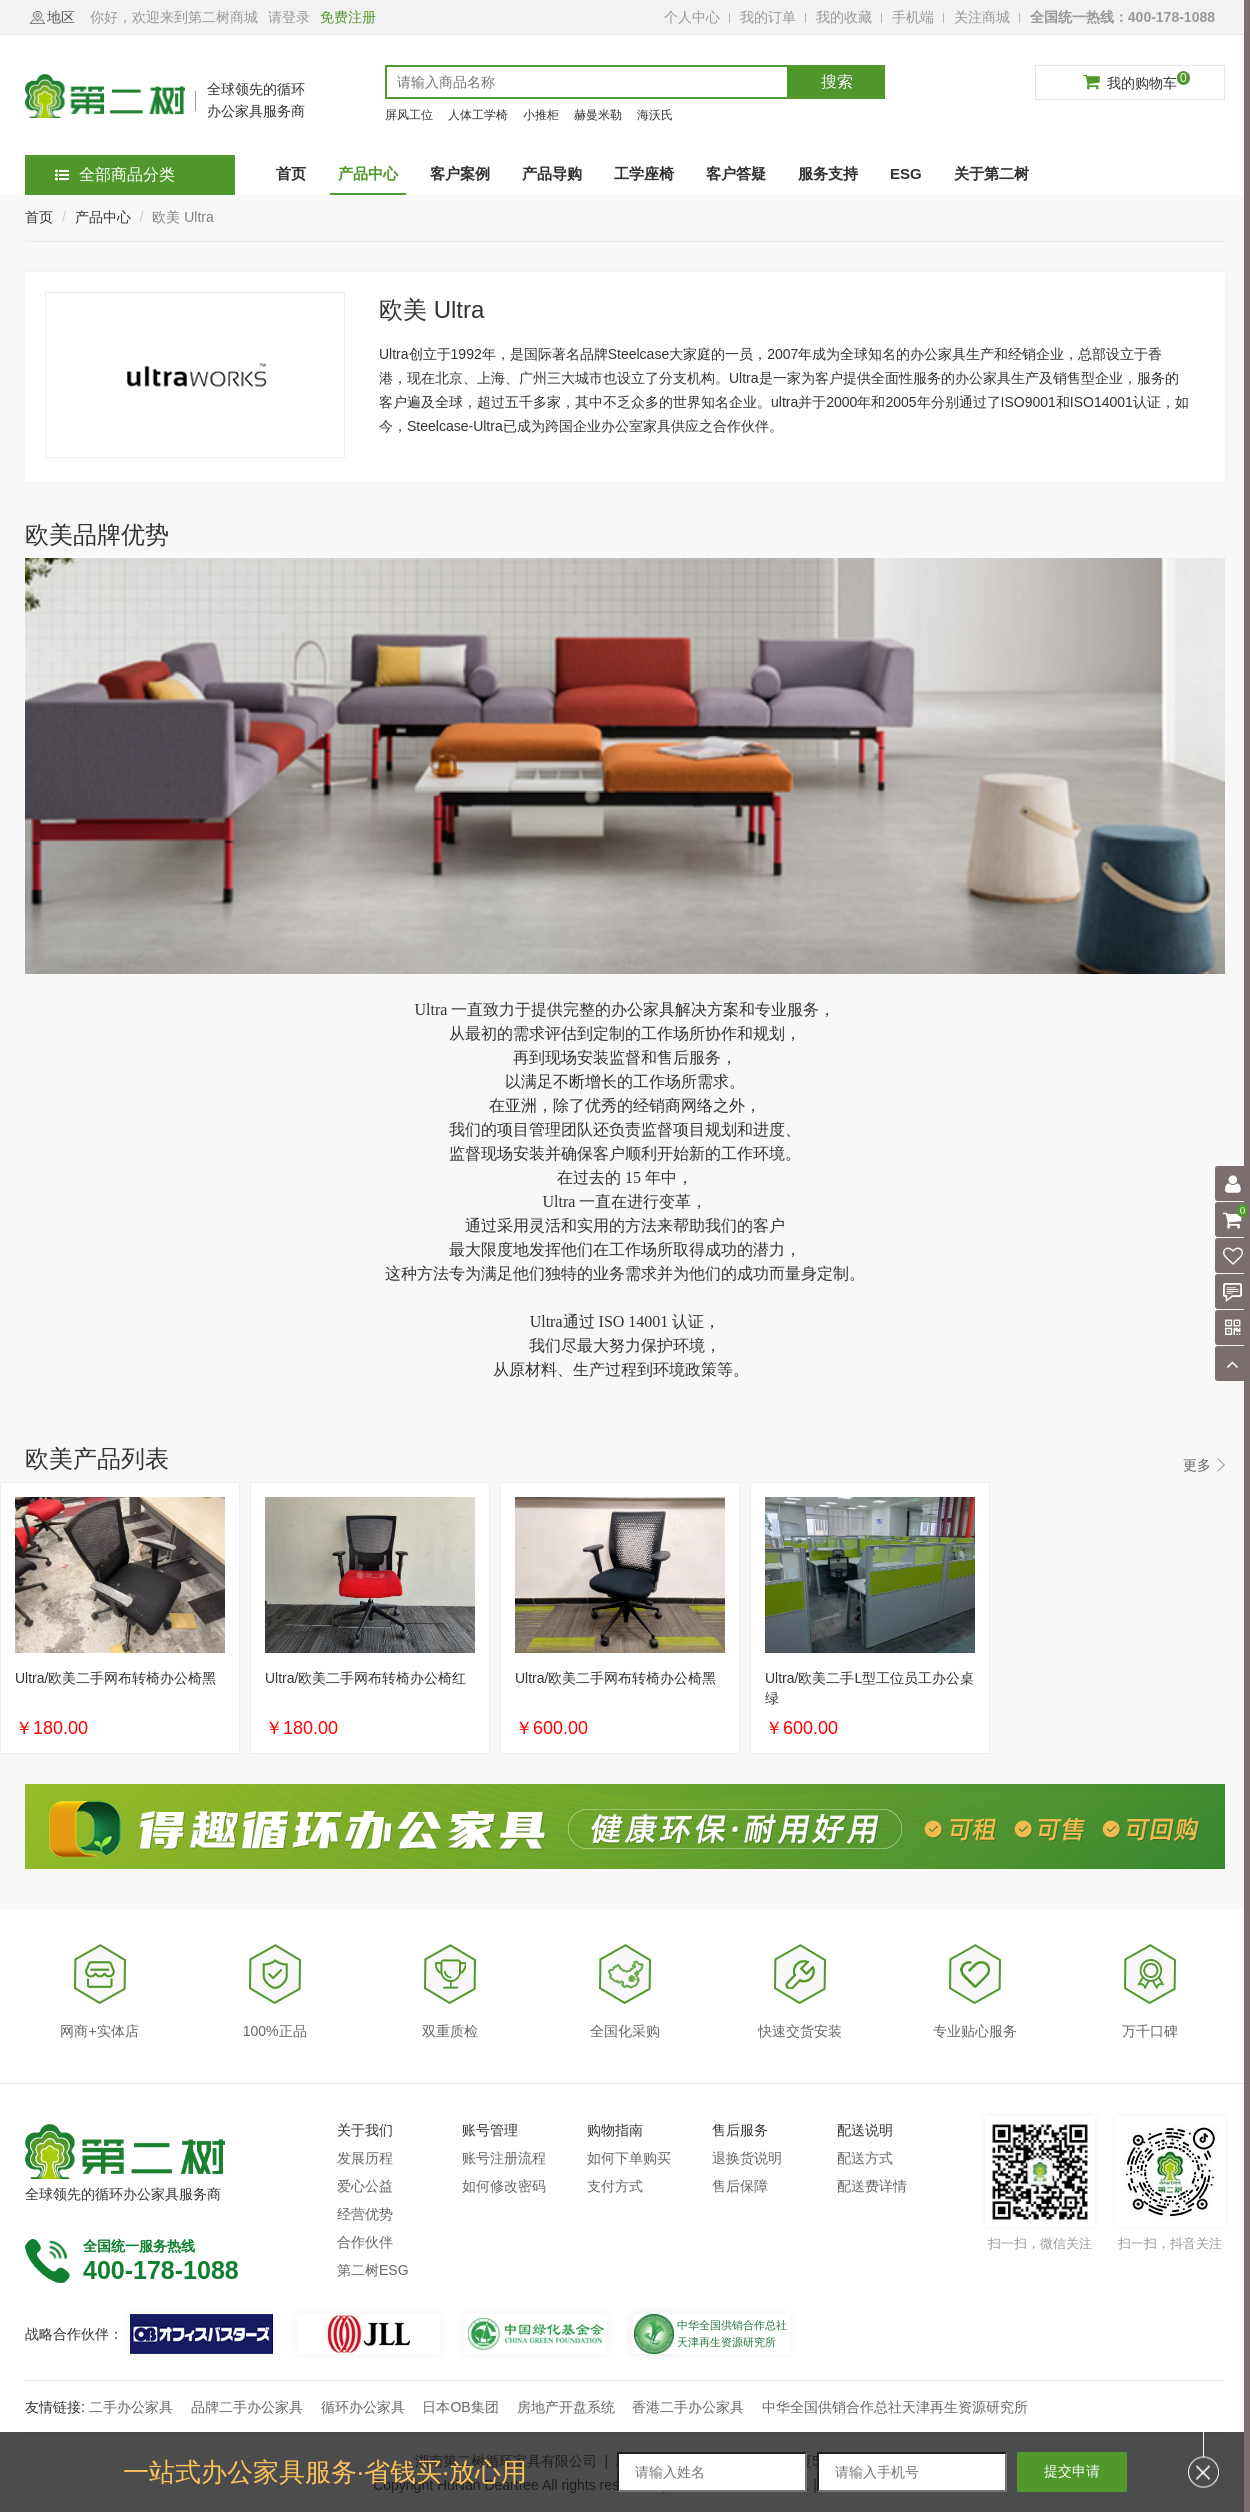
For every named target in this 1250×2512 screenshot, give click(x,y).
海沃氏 (655, 115)
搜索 (837, 81)
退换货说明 (747, 2158)
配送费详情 (872, 2186)
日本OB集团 (460, 2407)
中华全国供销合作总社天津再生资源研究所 (895, 2407)
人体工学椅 (478, 115)
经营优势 (365, 2214)
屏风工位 (409, 115)
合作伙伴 (365, 2242)
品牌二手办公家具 (247, 2407)
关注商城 (982, 17)
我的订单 (768, 17)
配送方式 (865, 2158)
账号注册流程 (504, 2158)
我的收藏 (844, 17)
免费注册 (348, 17)
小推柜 (541, 115)
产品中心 (103, 217)
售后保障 (740, 2186)
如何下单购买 (629, 2158)
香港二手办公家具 (688, 2407)
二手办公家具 (131, 2407)
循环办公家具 (363, 2407)
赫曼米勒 (598, 115)
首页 (39, 217)
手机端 (913, 17)
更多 (1197, 1465)
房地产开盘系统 (566, 2407)
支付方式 (615, 2186)
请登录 (289, 17)
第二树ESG (373, 2270)
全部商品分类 (115, 174)
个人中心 (692, 17)
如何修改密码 (504, 2186)
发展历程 (365, 2158)
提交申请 (1072, 2471)
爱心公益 (365, 2186)
